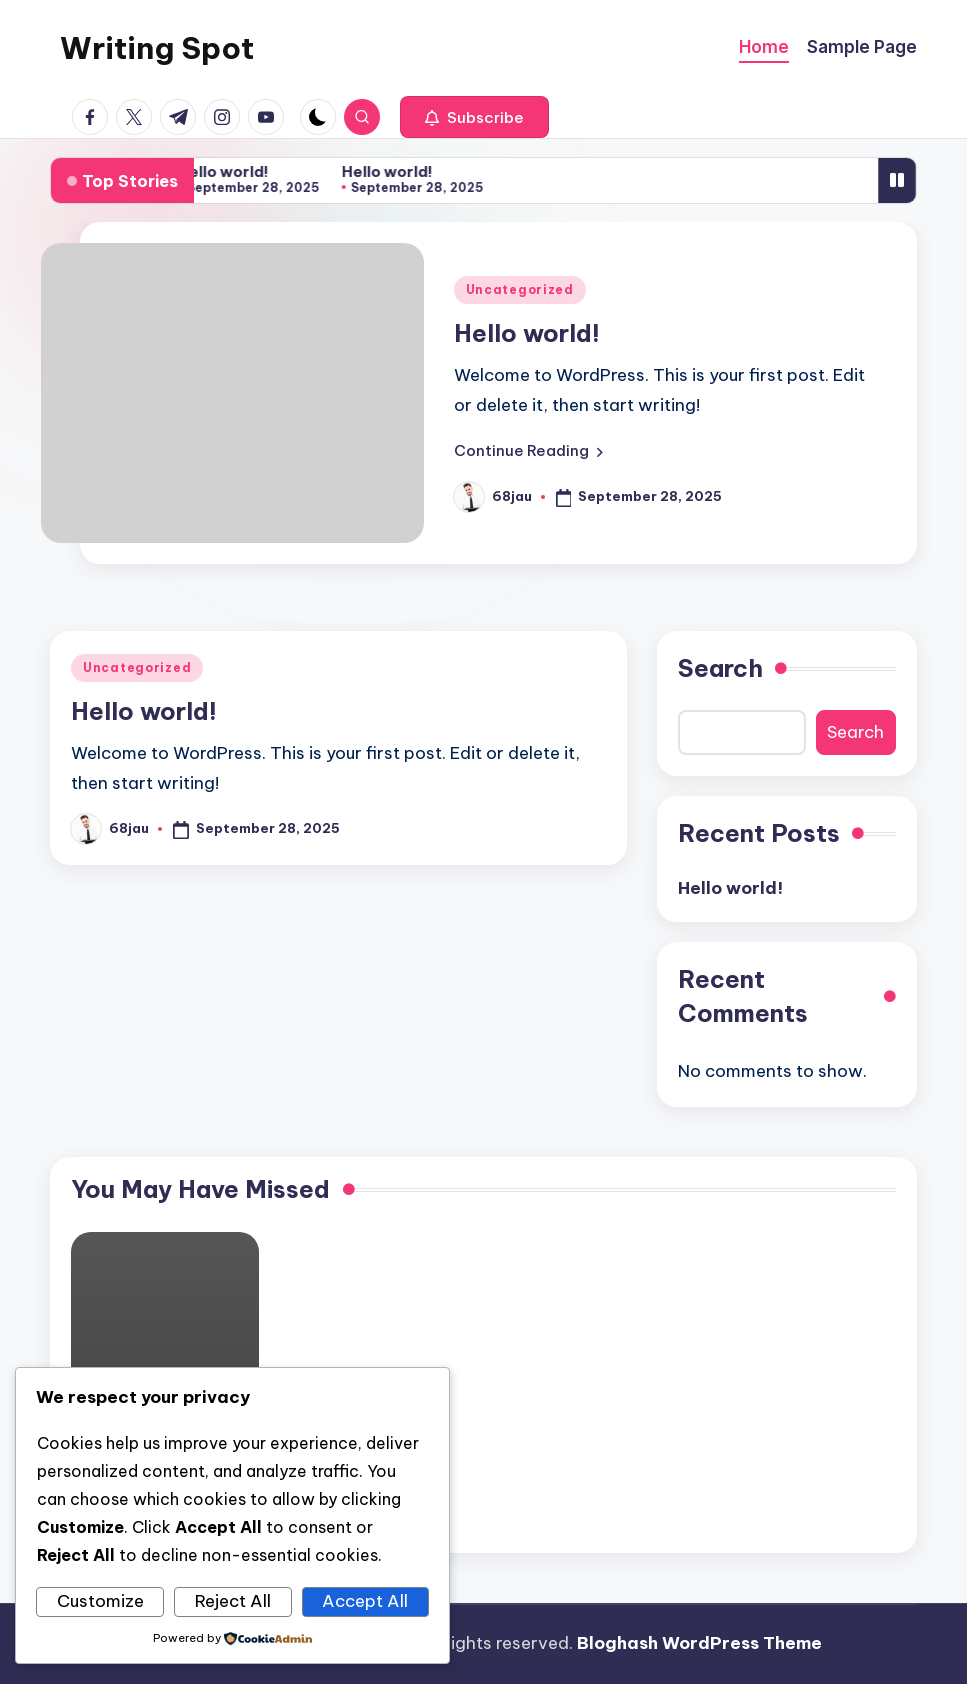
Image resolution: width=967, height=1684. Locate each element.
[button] (474, 117)
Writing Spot (157, 48)
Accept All (365, 1601)
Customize (100, 1601)
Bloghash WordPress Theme (699, 1643)
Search (720, 668)
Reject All (233, 1601)
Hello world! (229, 171)
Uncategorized (520, 289)
